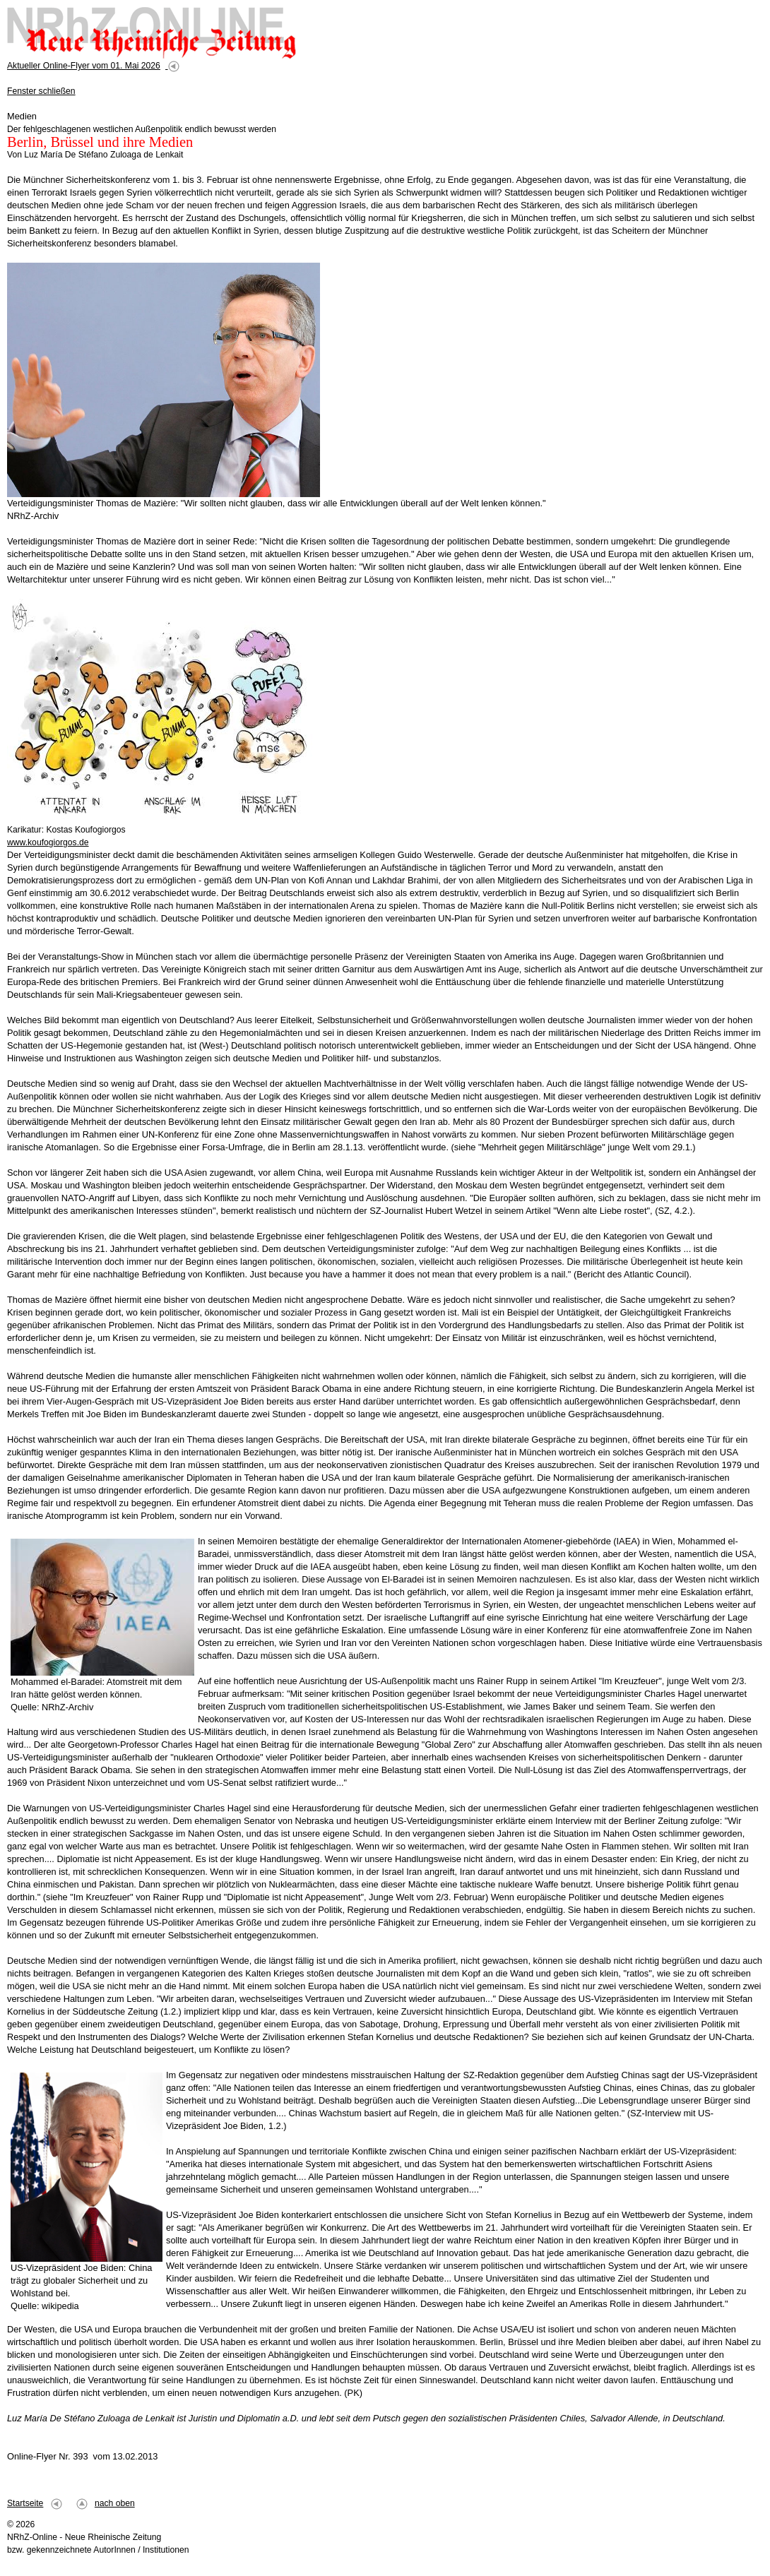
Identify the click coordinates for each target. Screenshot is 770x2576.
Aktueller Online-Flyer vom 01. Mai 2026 (83, 66)
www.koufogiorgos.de (48, 842)
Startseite (25, 2503)
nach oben (115, 2503)
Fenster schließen (41, 91)
